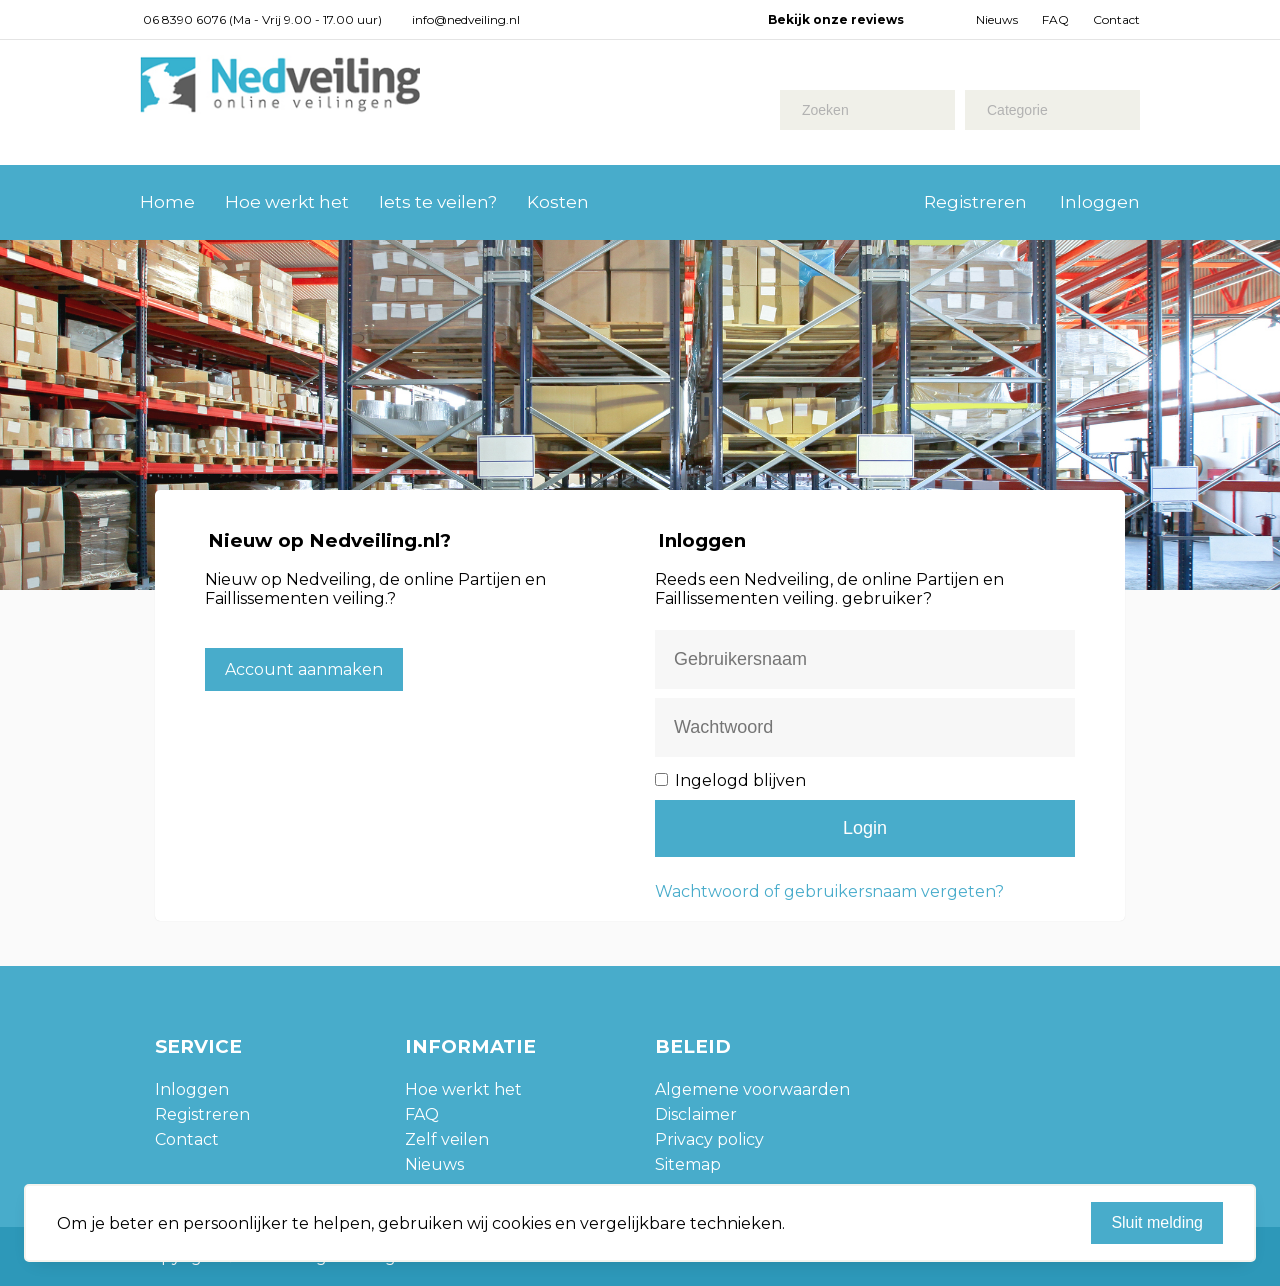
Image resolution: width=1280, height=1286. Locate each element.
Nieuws (997, 19)
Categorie (1017, 110)
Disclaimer (696, 1114)
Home (167, 202)
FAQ (1055, 19)
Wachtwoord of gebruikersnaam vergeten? (829, 891)
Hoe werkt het (287, 202)
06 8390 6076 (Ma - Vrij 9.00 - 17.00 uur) (262, 19)
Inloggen (1100, 202)
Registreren (975, 202)
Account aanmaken (304, 669)
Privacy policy (709, 1139)
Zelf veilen (447, 1139)
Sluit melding (1157, 1222)
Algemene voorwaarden (752, 1089)
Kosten (558, 202)
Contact (1116, 19)
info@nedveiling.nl (466, 19)
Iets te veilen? (438, 202)
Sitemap (688, 1164)
